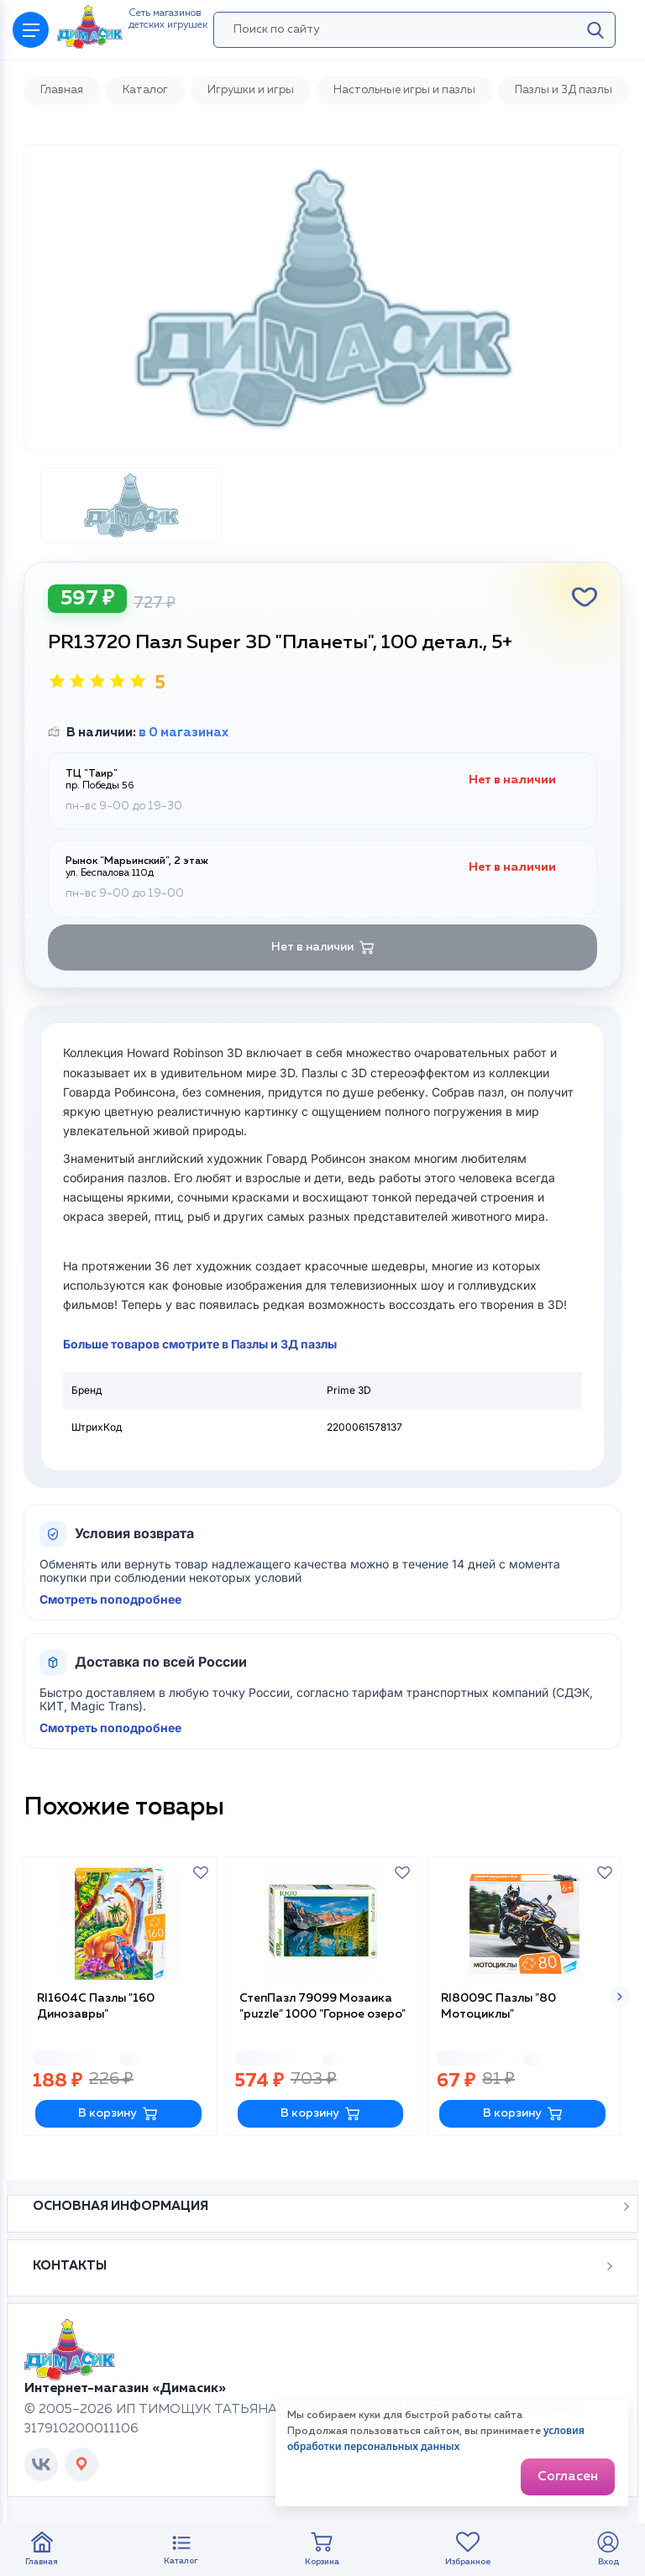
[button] (620, 1997)
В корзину (118, 2114)
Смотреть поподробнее (110, 1599)
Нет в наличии (323, 947)
